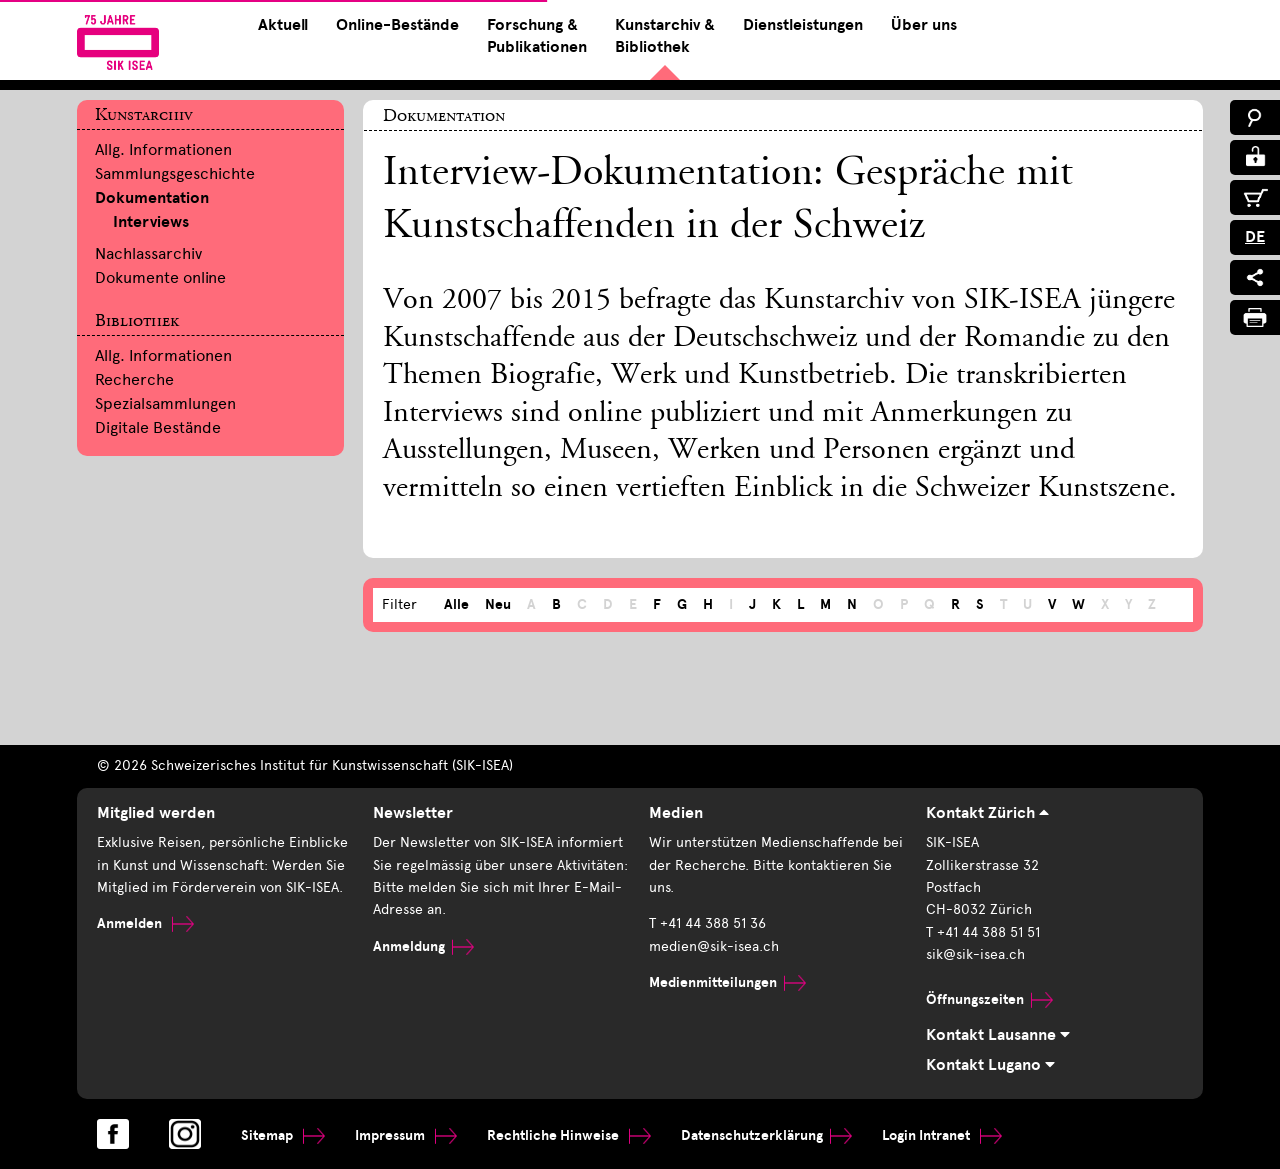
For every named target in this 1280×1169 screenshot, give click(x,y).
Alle (456, 604)
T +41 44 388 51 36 (707, 923)
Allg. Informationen (163, 149)
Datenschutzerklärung (766, 1135)
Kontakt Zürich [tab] (987, 813)
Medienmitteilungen (727, 982)
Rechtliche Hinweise (569, 1135)
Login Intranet (942, 1135)
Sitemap (283, 1135)
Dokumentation (152, 198)
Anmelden (145, 923)
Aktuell (283, 25)
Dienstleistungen (803, 25)
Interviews (151, 222)
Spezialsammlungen (165, 403)
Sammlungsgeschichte (175, 173)
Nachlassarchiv (148, 253)
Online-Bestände (397, 25)
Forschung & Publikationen (537, 36)
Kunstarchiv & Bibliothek (665, 36)
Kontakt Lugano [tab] (990, 1065)
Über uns (924, 25)
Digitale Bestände (158, 427)
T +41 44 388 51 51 (983, 932)
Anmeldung (423, 946)
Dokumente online (160, 277)
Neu (498, 604)
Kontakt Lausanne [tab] (998, 1035)
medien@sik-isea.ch (714, 946)
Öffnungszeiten (989, 999)
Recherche (134, 379)
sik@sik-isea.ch (975, 954)
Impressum (406, 1135)
